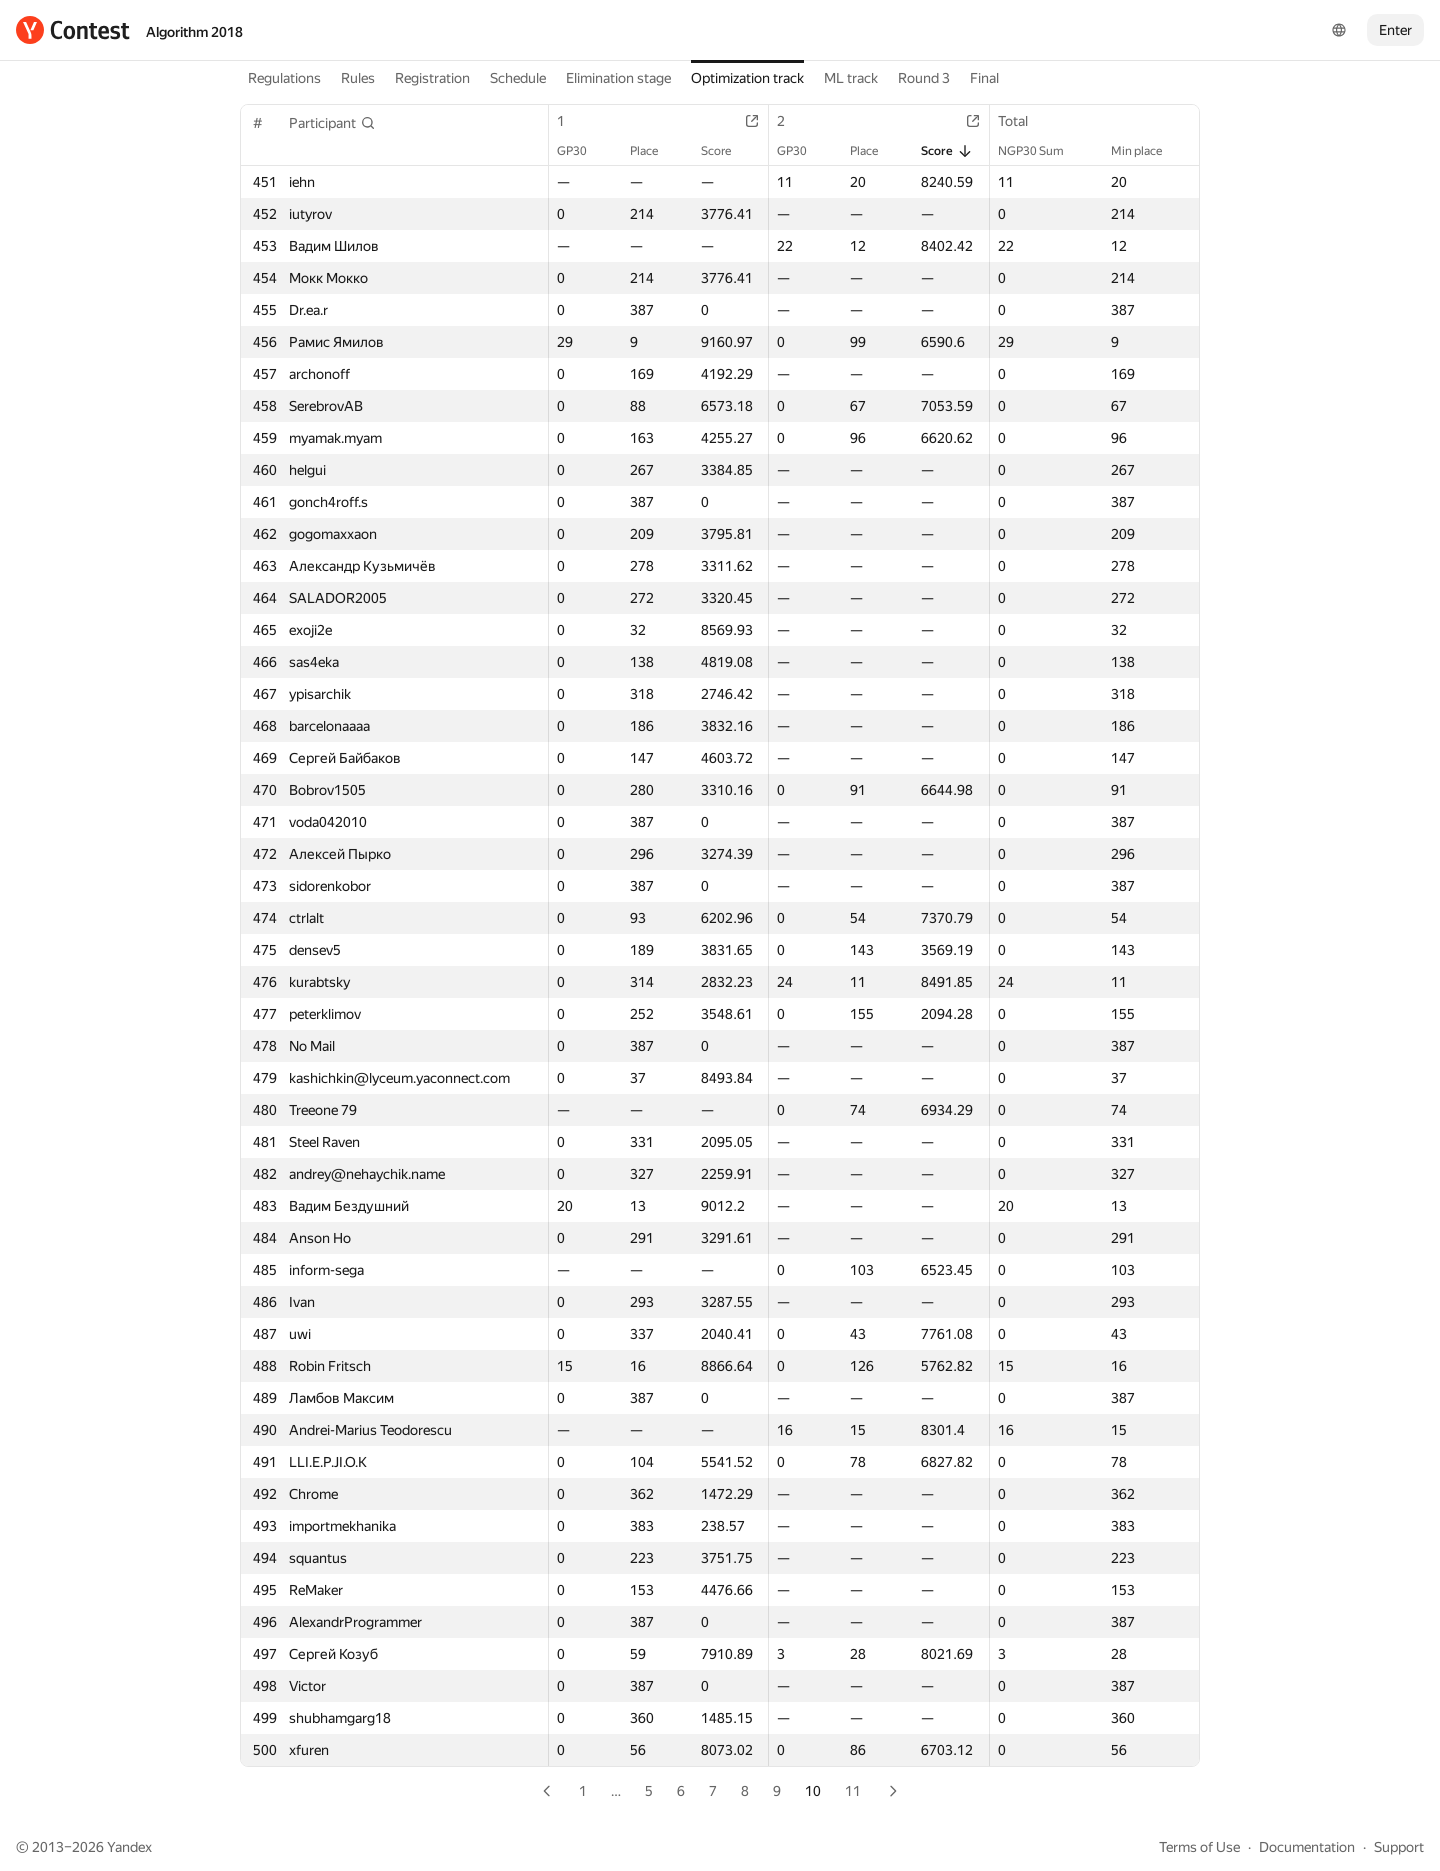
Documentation (1307, 1847)
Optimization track (747, 78)
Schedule (518, 78)
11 (853, 1791)
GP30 (582, 151)
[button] (332, 123)
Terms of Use (1199, 1847)
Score (726, 151)
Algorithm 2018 (194, 32)
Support (1399, 1847)
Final (984, 78)
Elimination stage (618, 78)
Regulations (284, 78)
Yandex (129, 1847)
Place (654, 151)
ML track (851, 78)
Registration (432, 78)
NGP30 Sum (1041, 151)
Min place (1146, 151)
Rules (358, 78)
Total (1023, 121)
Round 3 (924, 78)
